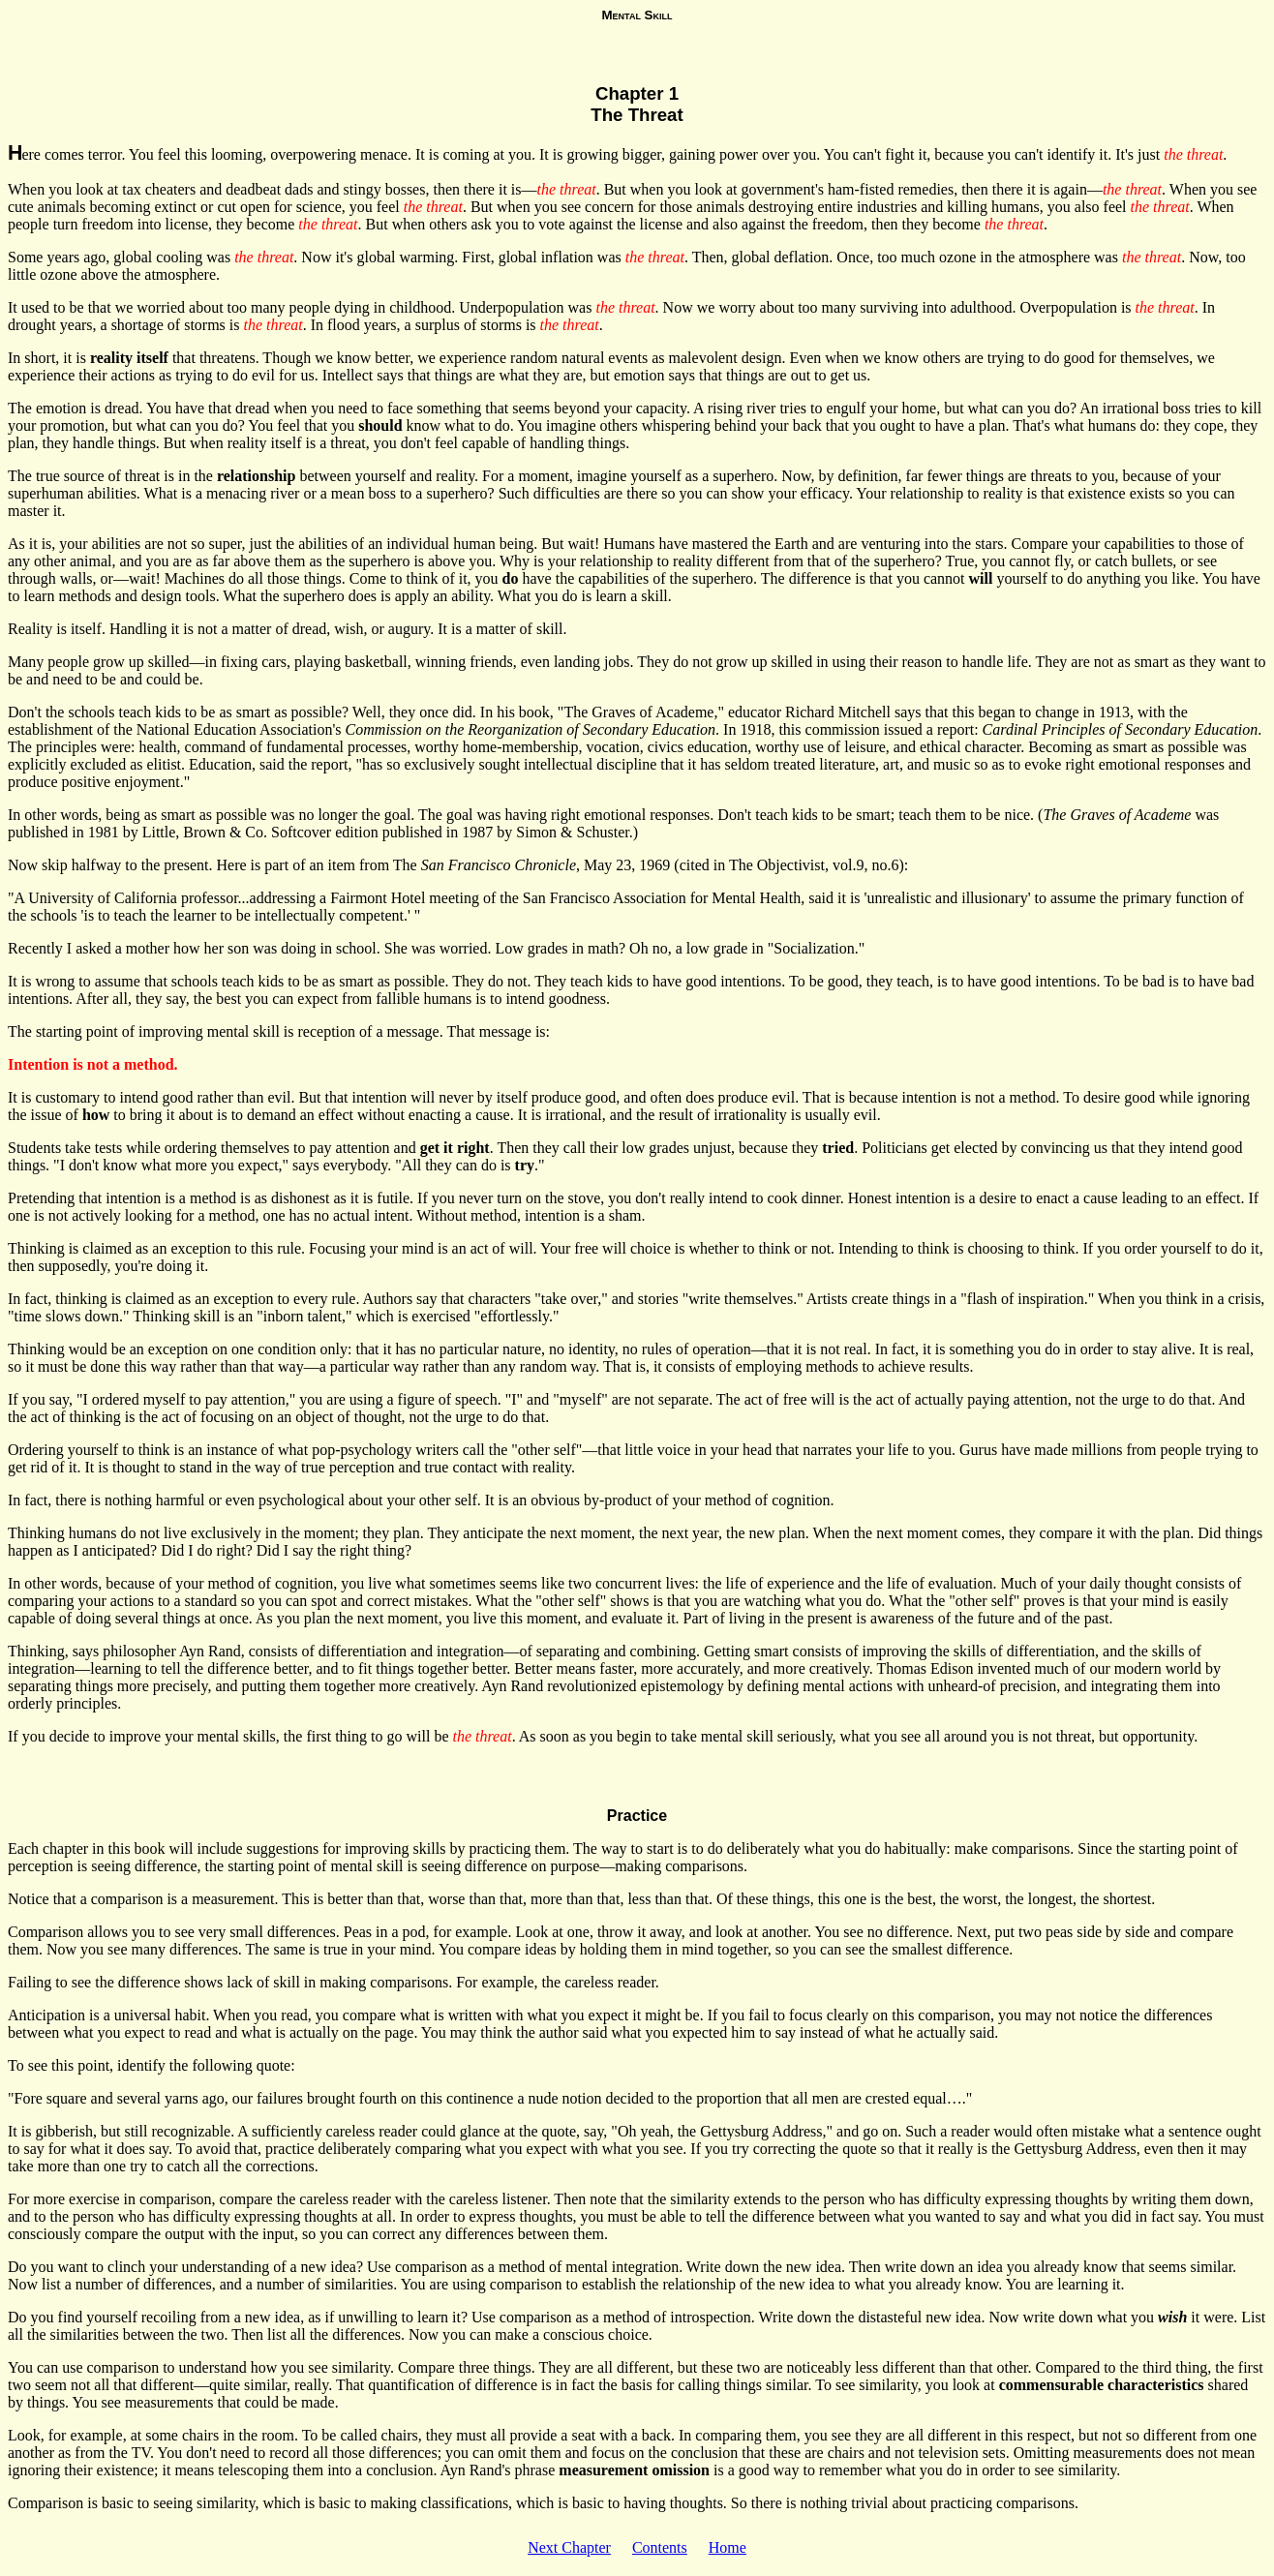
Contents (659, 2547)
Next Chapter (569, 2547)
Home (727, 2547)
